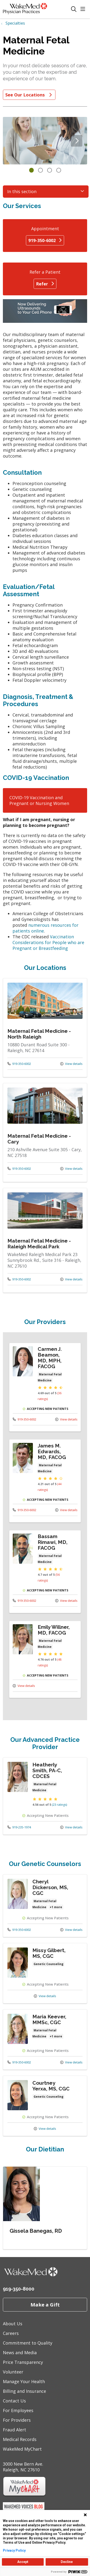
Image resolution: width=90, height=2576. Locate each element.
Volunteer (13, 2372)
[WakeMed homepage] (37, 9)
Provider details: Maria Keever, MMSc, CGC (45, 2039)
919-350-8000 (18, 2289)
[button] (83, 9)
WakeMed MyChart (22, 2449)
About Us (12, 2323)
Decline (67, 2562)
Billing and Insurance (24, 2391)
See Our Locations (29, 95)
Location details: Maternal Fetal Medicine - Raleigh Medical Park (45, 1240)
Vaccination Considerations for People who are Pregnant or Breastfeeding (48, 942)
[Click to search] (74, 9)
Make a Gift (45, 2304)
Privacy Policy (14, 2550)
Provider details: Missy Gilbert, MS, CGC (45, 1973)
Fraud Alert (14, 2430)
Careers (11, 2333)
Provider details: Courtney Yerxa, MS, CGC (45, 2106)
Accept (22, 2562)
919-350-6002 (45, 240)
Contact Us (14, 2401)
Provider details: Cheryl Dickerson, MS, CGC (45, 1905)
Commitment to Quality (27, 2343)
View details (66, 1419)
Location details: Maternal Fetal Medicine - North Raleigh (45, 1027)
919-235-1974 (19, 1826)
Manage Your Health (24, 2381)
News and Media (20, 2352)
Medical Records (19, 2439)
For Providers (17, 2420)
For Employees (18, 2410)
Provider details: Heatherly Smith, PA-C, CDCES (45, 1796)
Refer (45, 284)
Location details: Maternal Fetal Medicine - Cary (45, 1132)
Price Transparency (23, 2362)
